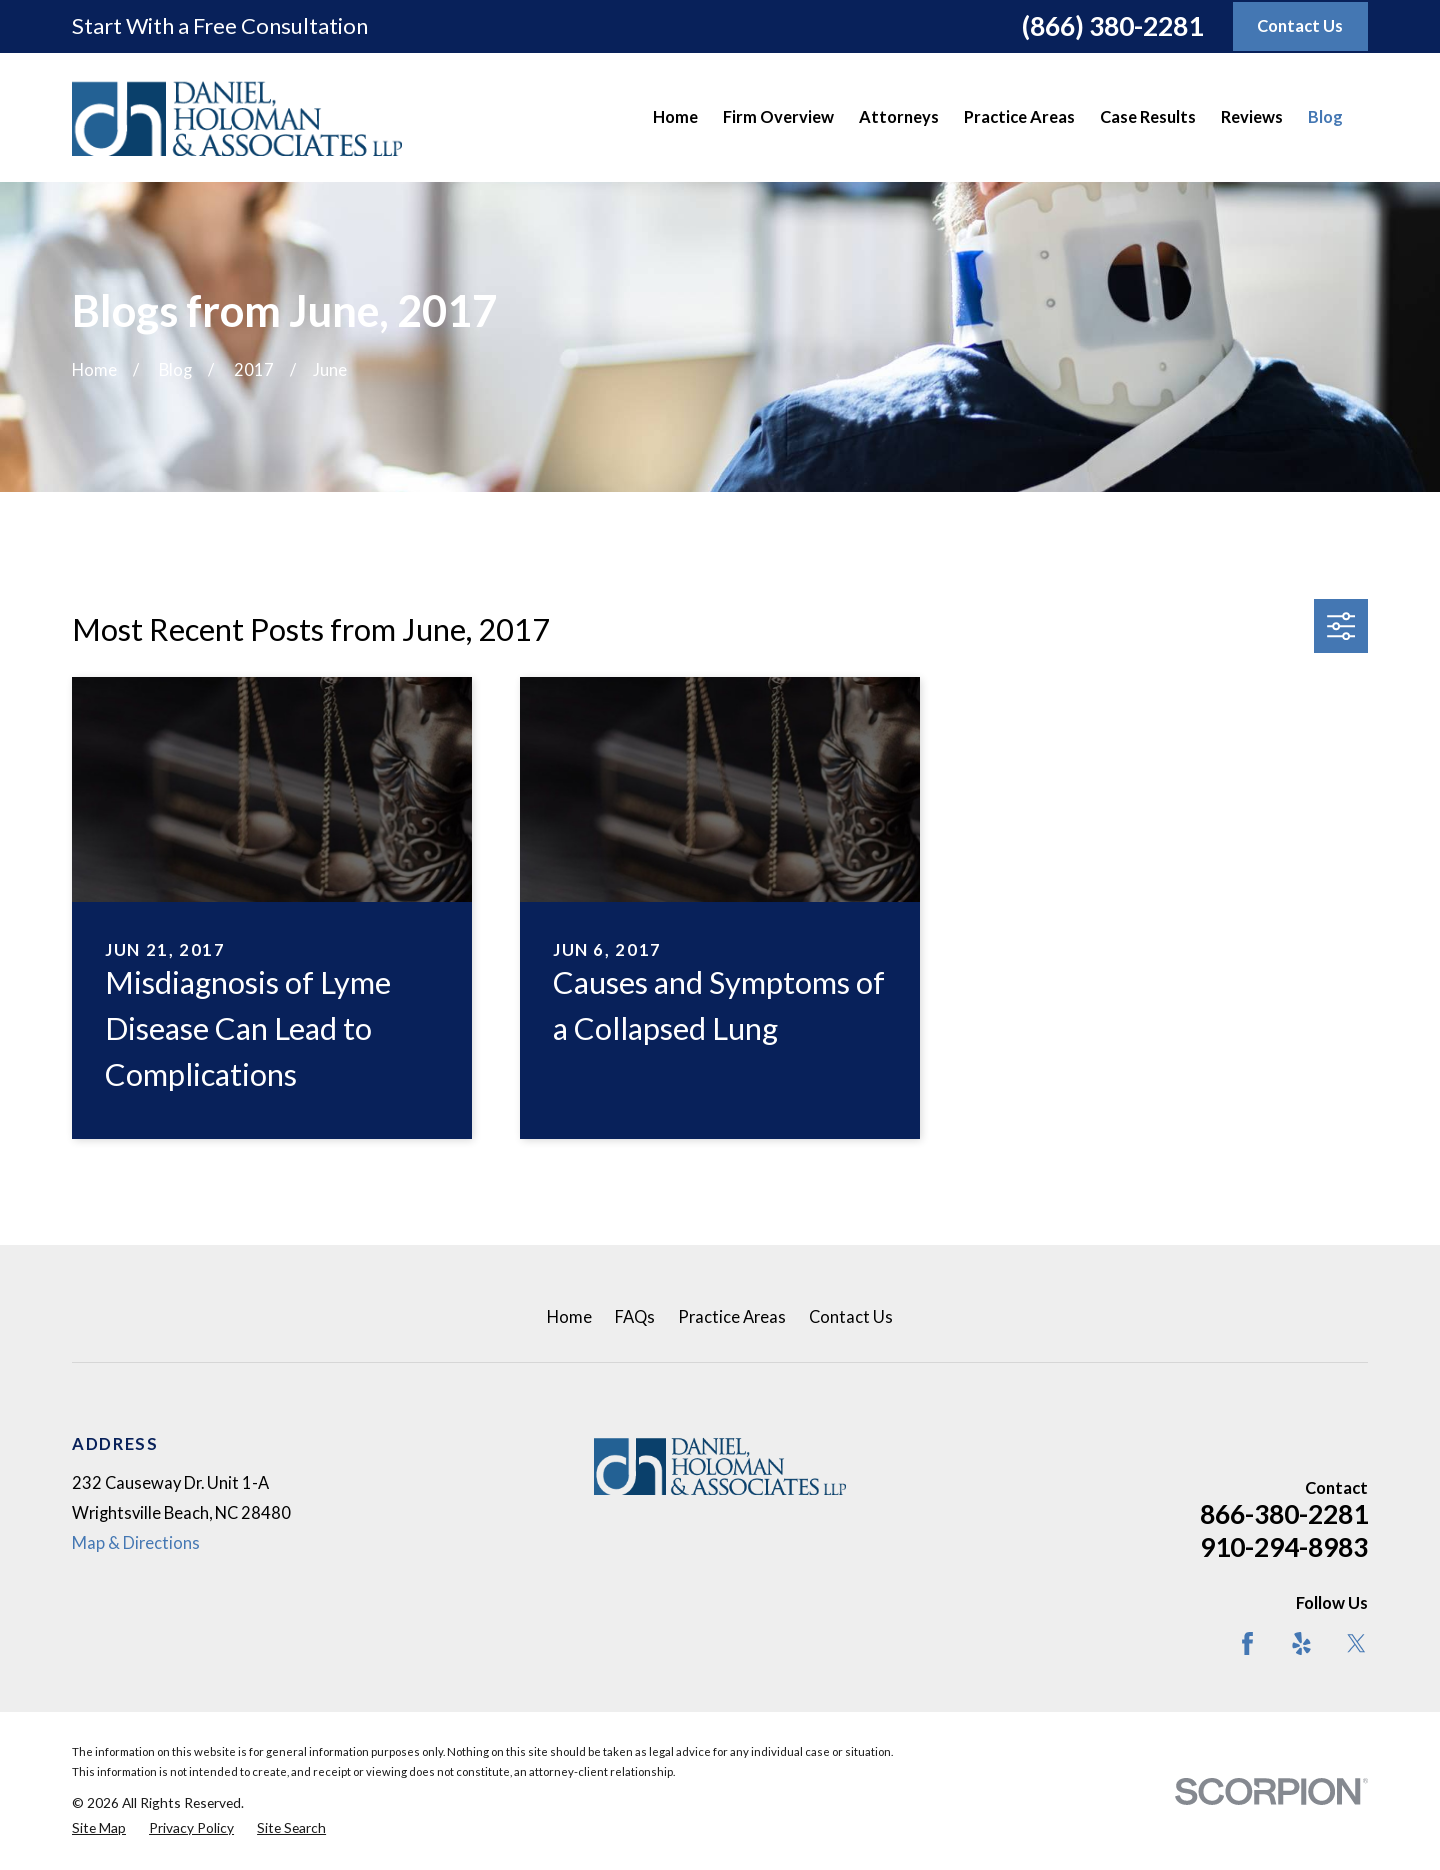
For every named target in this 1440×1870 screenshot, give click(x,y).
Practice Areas (732, 1317)
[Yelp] (1301, 1643)
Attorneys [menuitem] (899, 117)
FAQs (635, 1317)
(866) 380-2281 (1112, 26)
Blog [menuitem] (1325, 117)
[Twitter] (1356, 1643)
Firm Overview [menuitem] (778, 117)
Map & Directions (136, 1543)
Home (569, 1317)
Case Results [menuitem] (1148, 117)
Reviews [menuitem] (1252, 117)
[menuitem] (99, 1828)
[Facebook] (1247, 1643)
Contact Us (851, 1317)
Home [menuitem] (675, 117)
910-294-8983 (1284, 1547)
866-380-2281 (1284, 1514)
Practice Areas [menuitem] (1019, 117)
